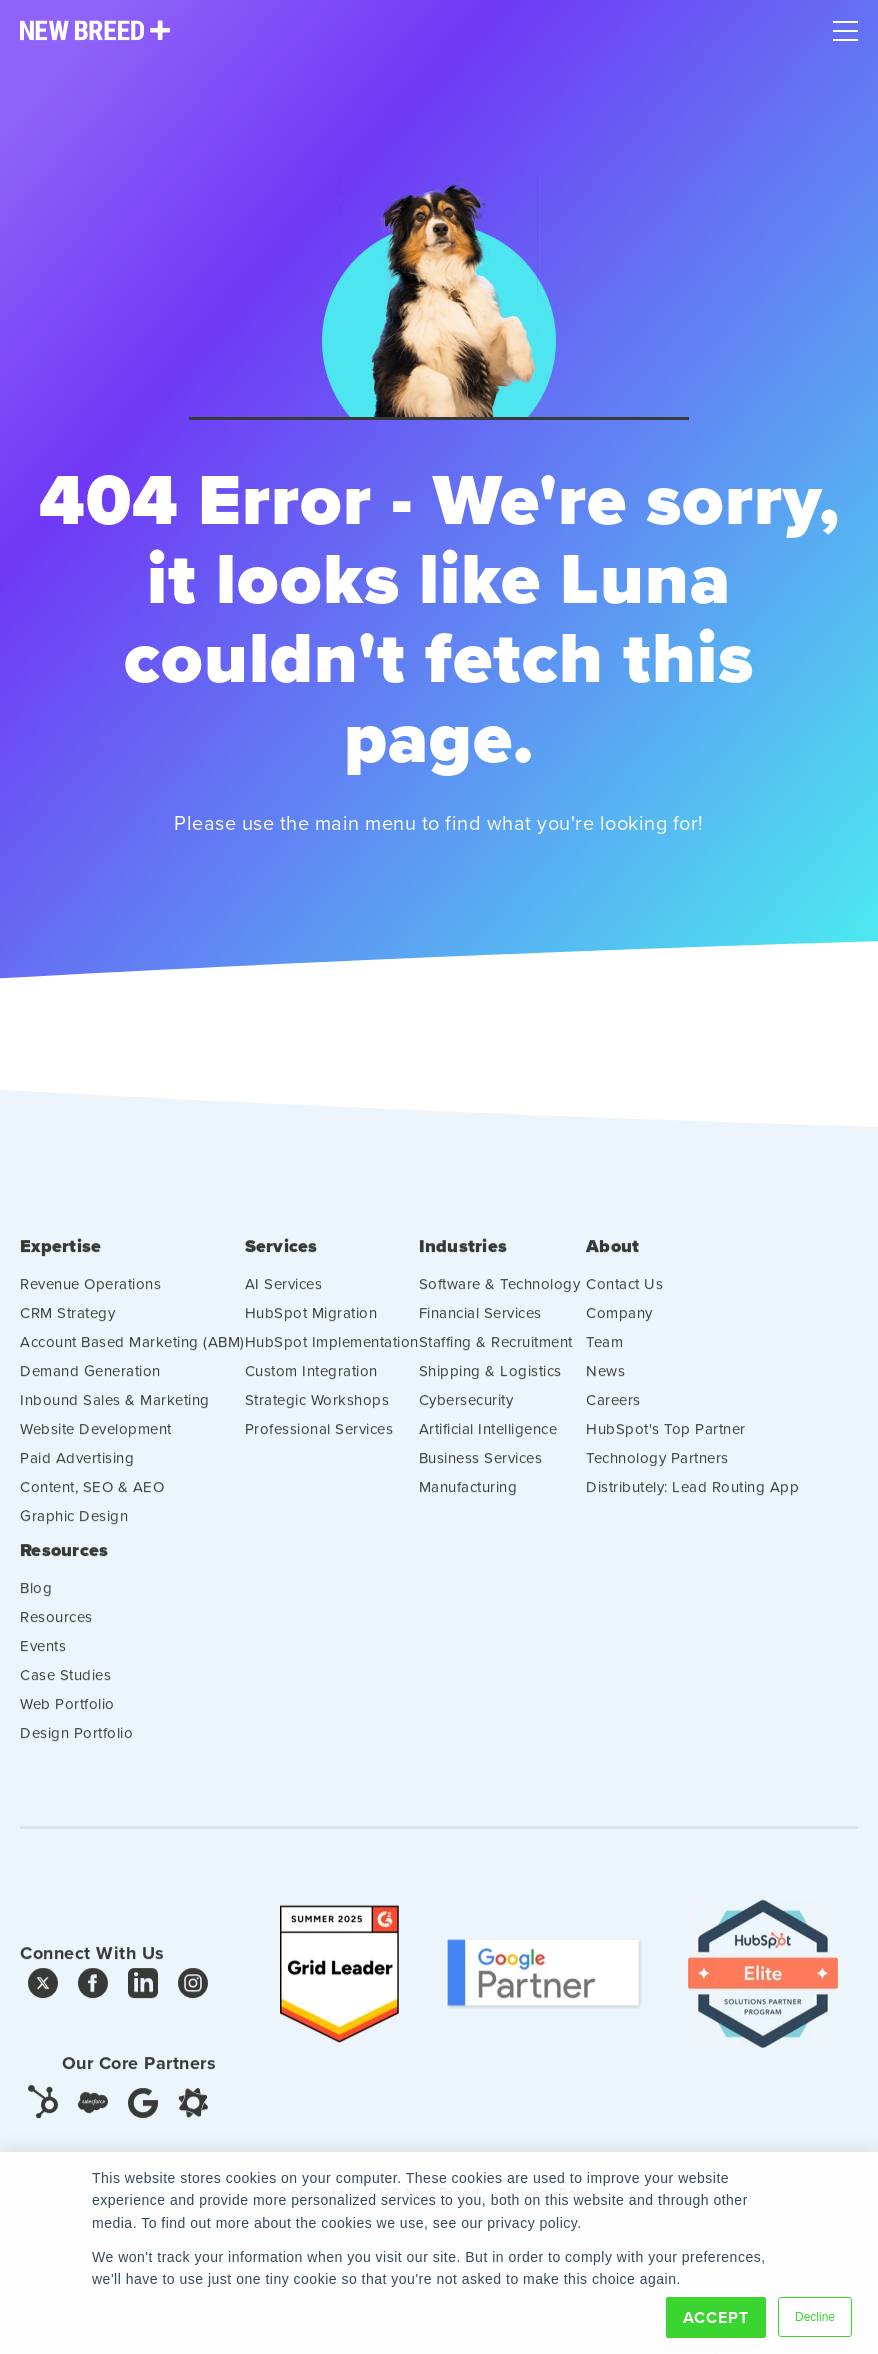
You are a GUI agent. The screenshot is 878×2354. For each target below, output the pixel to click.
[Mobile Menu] (845, 26)
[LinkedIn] (143, 2003)
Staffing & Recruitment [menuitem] (496, 1356)
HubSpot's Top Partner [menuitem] (666, 1443)
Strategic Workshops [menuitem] (317, 1414)
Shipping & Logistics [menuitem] (490, 1385)
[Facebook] (93, 2003)
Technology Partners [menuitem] (657, 1472)
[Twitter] (43, 2003)
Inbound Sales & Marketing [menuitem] (115, 1414)
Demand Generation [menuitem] (90, 1385)
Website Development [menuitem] (96, 1443)
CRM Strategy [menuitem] (67, 1327)
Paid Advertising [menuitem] (77, 1472)
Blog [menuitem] (36, 1602)
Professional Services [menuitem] (319, 1443)
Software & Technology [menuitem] (500, 1298)
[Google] (143, 2116)
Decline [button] (815, 2317)
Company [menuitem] (619, 1327)
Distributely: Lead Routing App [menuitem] (692, 1501)
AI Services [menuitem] (284, 1298)
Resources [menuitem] (64, 1565)
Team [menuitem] (604, 1356)
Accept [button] (716, 2317)
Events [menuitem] (43, 1660)
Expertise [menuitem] (60, 1262)
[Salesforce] (93, 2117)
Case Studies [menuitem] (65, 1689)
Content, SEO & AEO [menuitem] (92, 1501)
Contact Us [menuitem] (624, 1298)
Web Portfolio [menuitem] (67, 1718)
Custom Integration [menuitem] (311, 1385)
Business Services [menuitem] (481, 1472)
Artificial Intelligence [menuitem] (488, 1443)
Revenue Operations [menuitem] (90, 1298)
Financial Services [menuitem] (480, 1327)
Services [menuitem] (281, 1262)
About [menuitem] (612, 1262)
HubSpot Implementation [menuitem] (332, 1356)
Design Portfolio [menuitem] (76, 1747)
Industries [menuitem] (463, 1262)
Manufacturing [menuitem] (468, 1501)
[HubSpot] (43, 2115)
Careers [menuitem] (613, 1414)
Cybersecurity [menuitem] (466, 1414)
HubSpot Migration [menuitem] (311, 1327)
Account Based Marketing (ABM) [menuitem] (132, 1356)
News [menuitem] (605, 1385)
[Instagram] (193, 2003)
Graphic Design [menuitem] (74, 1530)
